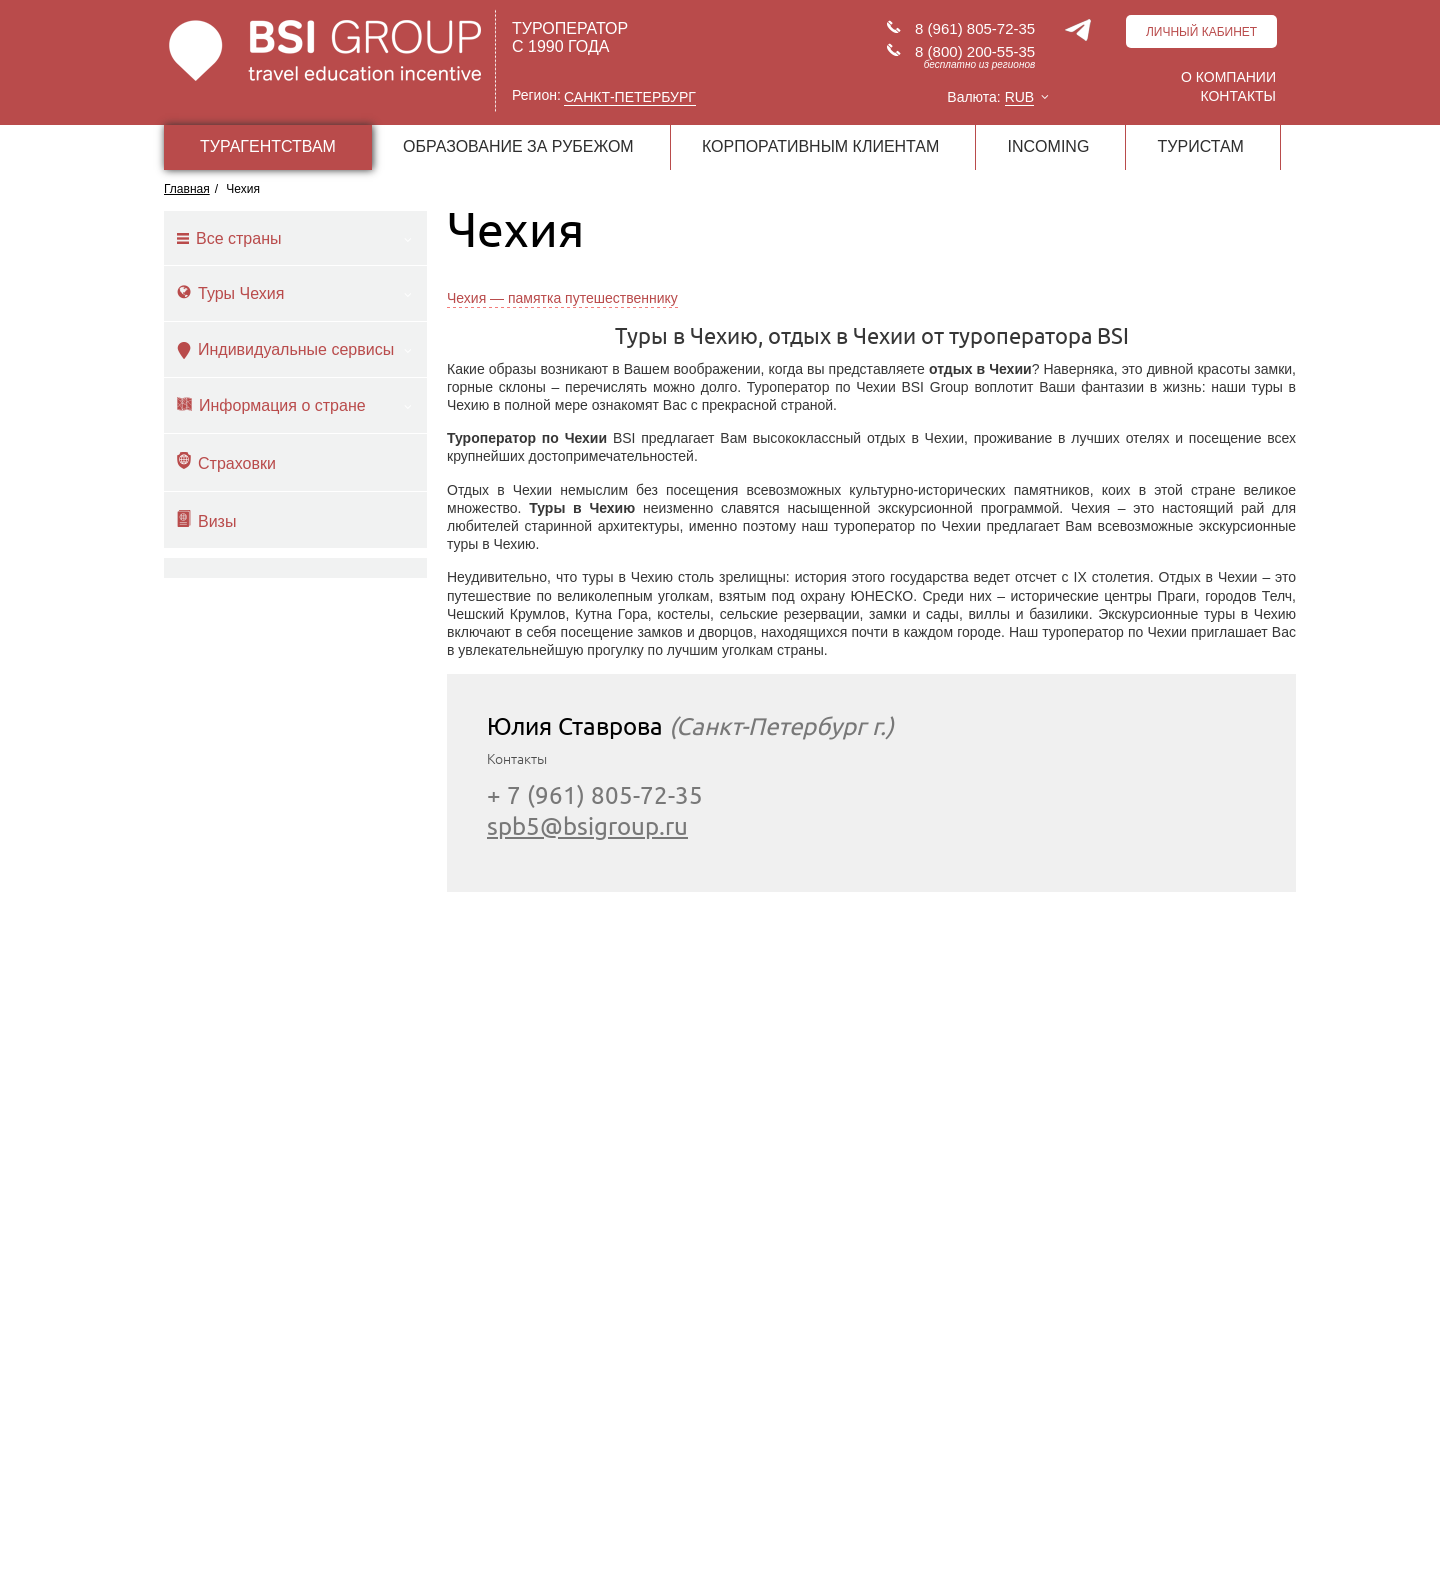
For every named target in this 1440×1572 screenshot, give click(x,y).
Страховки (226, 462)
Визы (206, 520)
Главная (187, 189)
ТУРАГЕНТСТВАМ (268, 146)
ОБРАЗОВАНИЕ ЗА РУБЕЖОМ (518, 146)
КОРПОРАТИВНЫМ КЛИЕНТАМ (820, 146)
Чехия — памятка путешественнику (562, 298)
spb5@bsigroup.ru (587, 826)
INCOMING (1049, 146)
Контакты (1238, 96)
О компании (1228, 77)
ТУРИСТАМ (1201, 146)
